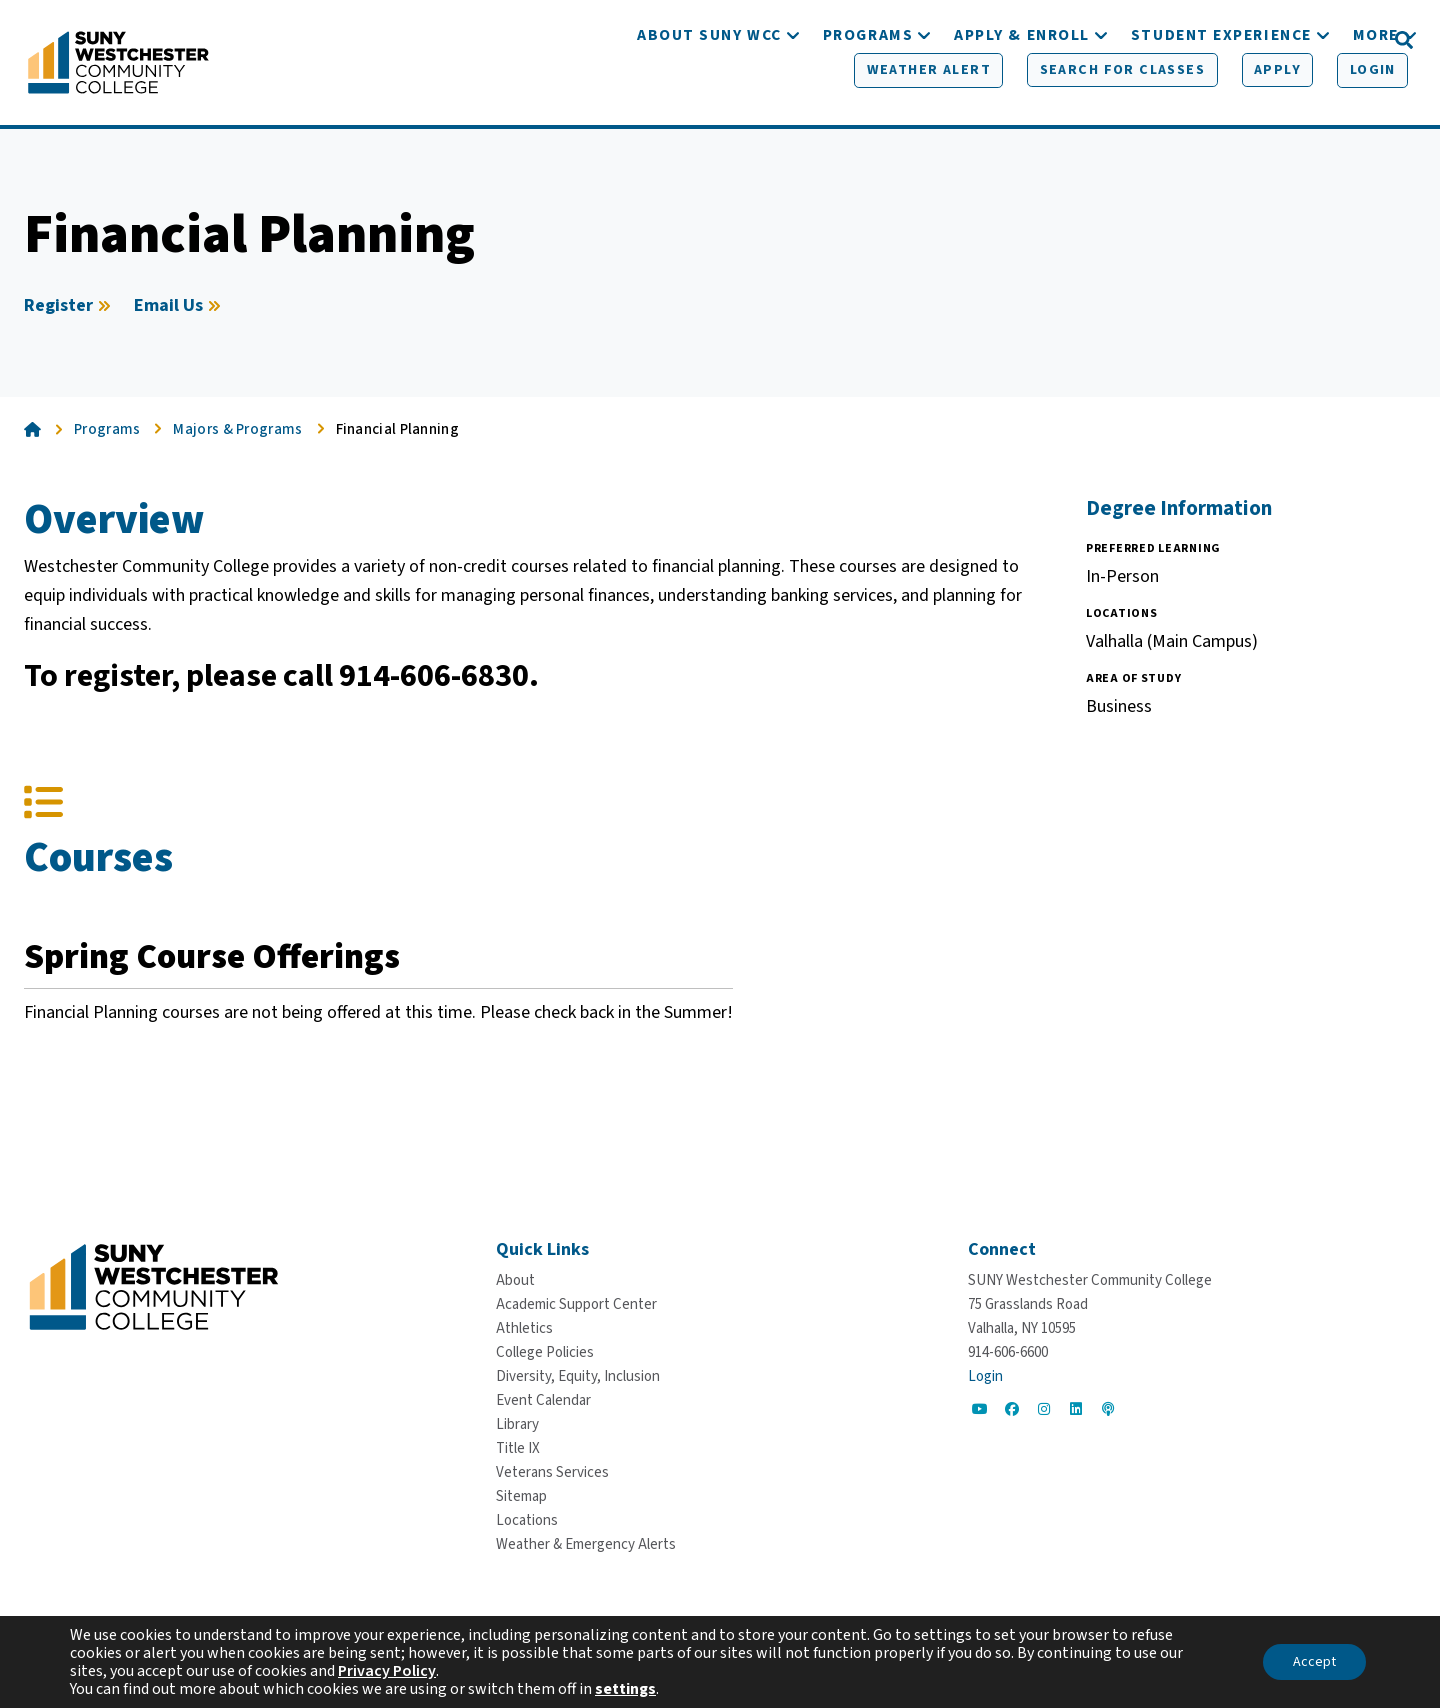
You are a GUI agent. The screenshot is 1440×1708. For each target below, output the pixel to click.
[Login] (1337, 41)
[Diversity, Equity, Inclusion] (578, 1376)
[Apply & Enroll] (1022, 97)
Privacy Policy (387, 1671)
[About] (515, 1280)
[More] (1376, 97)
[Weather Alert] (902, 41)
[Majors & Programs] (248, 438)
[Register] (70, 314)
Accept (1314, 1662)
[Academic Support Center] (576, 1304)
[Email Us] (180, 314)
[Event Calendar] (543, 1400)
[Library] (517, 1424)
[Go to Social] (980, 1409)
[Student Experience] (1221, 97)
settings (625, 1689)
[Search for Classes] (1090, 41)
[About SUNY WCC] (709, 97)
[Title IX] (518, 1448)
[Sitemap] (521, 1496)
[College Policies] (545, 1352)
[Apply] (1242, 41)
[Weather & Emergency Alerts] (586, 1544)
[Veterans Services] (552, 1472)
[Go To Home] (118, 65)
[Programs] (868, 97)
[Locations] (527, 1520)
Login (985, 1376)
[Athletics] (524, 1328)
